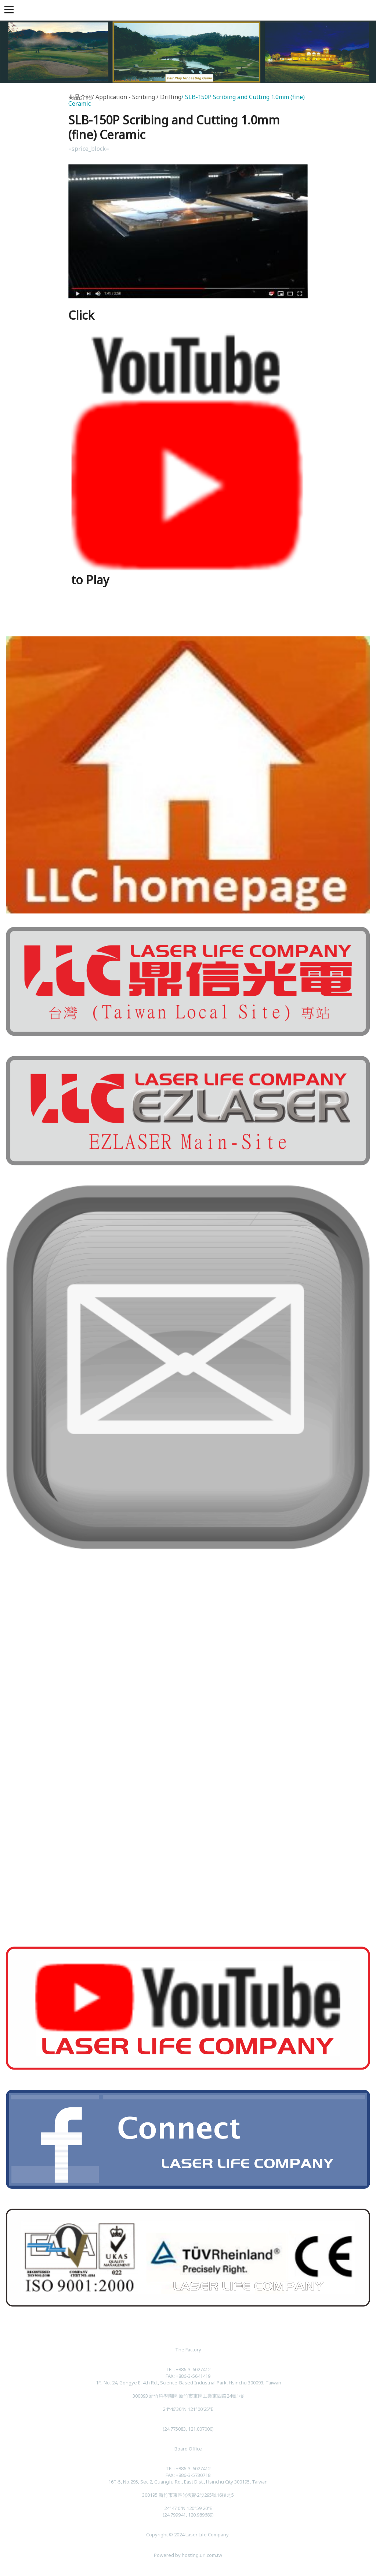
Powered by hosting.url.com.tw (188, 2555)
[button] (10, 10)
